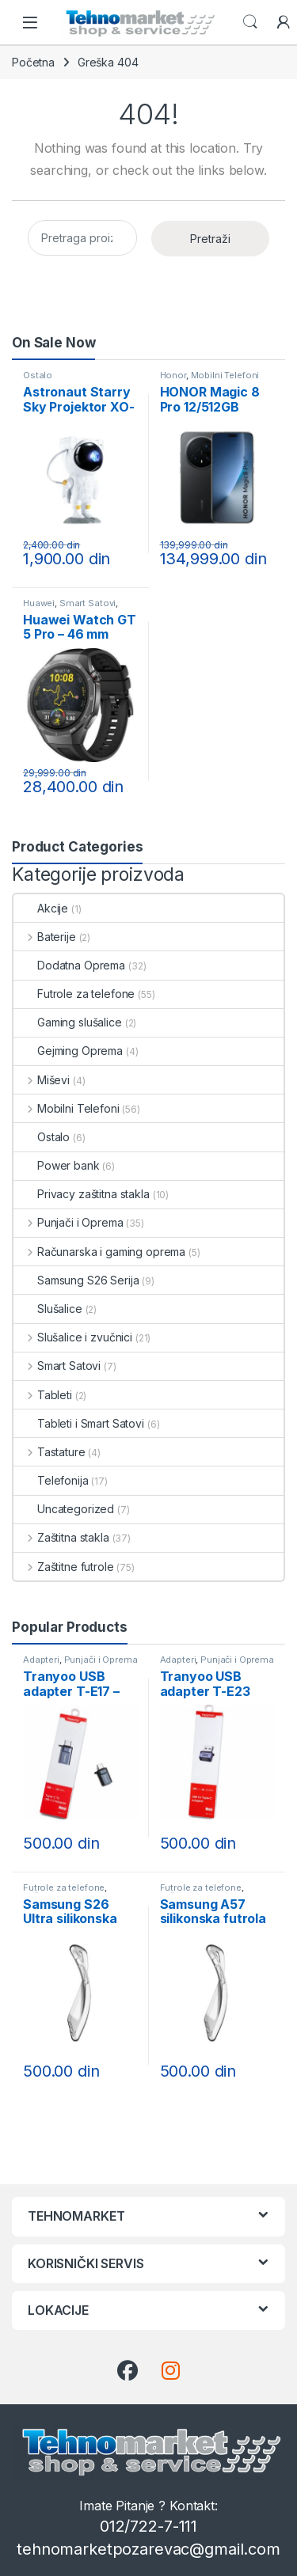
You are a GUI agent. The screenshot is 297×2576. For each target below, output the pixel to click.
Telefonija (51, 1480)
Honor (173, 375)
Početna (33, 62)
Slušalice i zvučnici (72, 1337)
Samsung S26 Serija (76, 1280)
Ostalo (37, 375)
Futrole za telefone (74, 993)
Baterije (44, 936)
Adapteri (41, 1659)
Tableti (42, 1395)
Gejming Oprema (68, 1050)
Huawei (39, 603)
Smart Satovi (87, 603)
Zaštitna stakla (61, 1537)
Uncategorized (63, 1509)
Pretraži (210, 238)
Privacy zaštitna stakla (81, 1194)
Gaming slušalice (67, 1022)
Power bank (56, 1165)
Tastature (49, 1452)
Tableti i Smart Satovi (78, 1423)
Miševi (41, 1080)
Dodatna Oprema (69, 965)
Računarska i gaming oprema (99, 1251)
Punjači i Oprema (68, 1222)
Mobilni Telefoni (225, 375)
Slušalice (47, 1308)
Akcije (40, 908)
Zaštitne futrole (63, 1566)
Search (250, 22)
